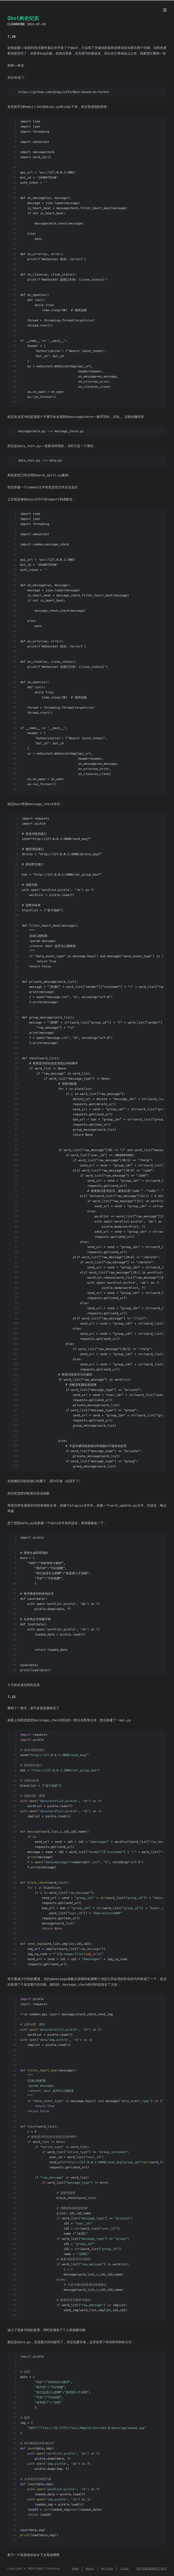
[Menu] (165, 10)
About (90, 2568)
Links (124, 2568)
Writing (107, 2568)
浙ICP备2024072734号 (151, 2568)
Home (75, 2568)
